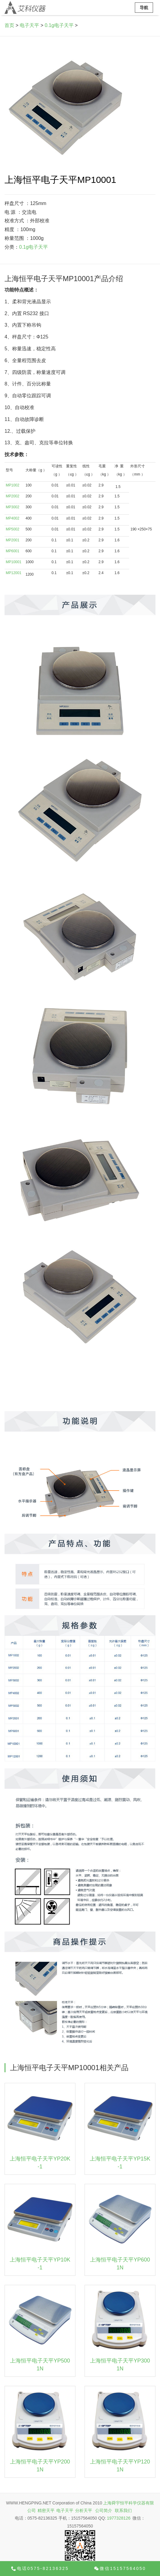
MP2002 (12, 496)
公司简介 (103, 2510)
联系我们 (123, 2510)
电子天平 (29, 25)
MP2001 (12, 540)
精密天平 (46, 2510)
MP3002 (12, 507)
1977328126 (119, 2518)
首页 (9, 25)
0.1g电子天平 (59, 25)
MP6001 (12, 551)
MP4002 (12, 518)
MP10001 (13, 562)
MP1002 (12, 485)
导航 (144, 7)
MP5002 (12, 529)
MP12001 (13, 573)
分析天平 (83, 2510)
